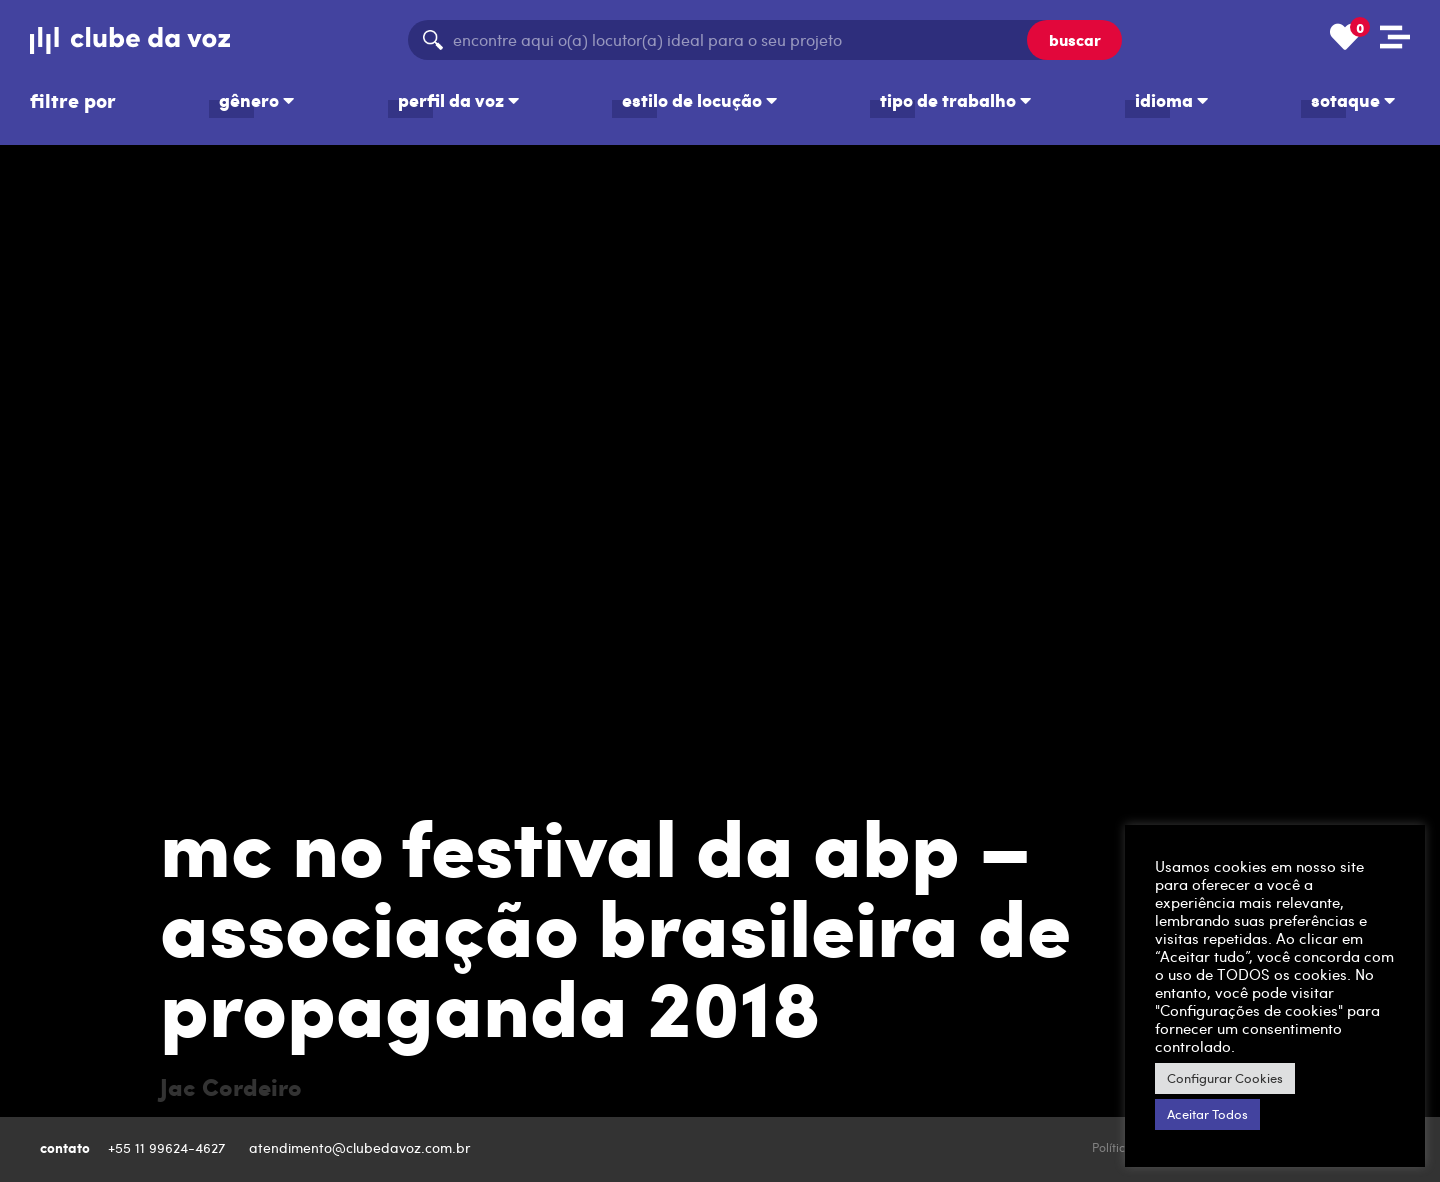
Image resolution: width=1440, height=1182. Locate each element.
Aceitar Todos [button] (1207, 1114)
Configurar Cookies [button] (1225, 1078)
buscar (1075, 39)
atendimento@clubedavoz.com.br (362, 1147)
